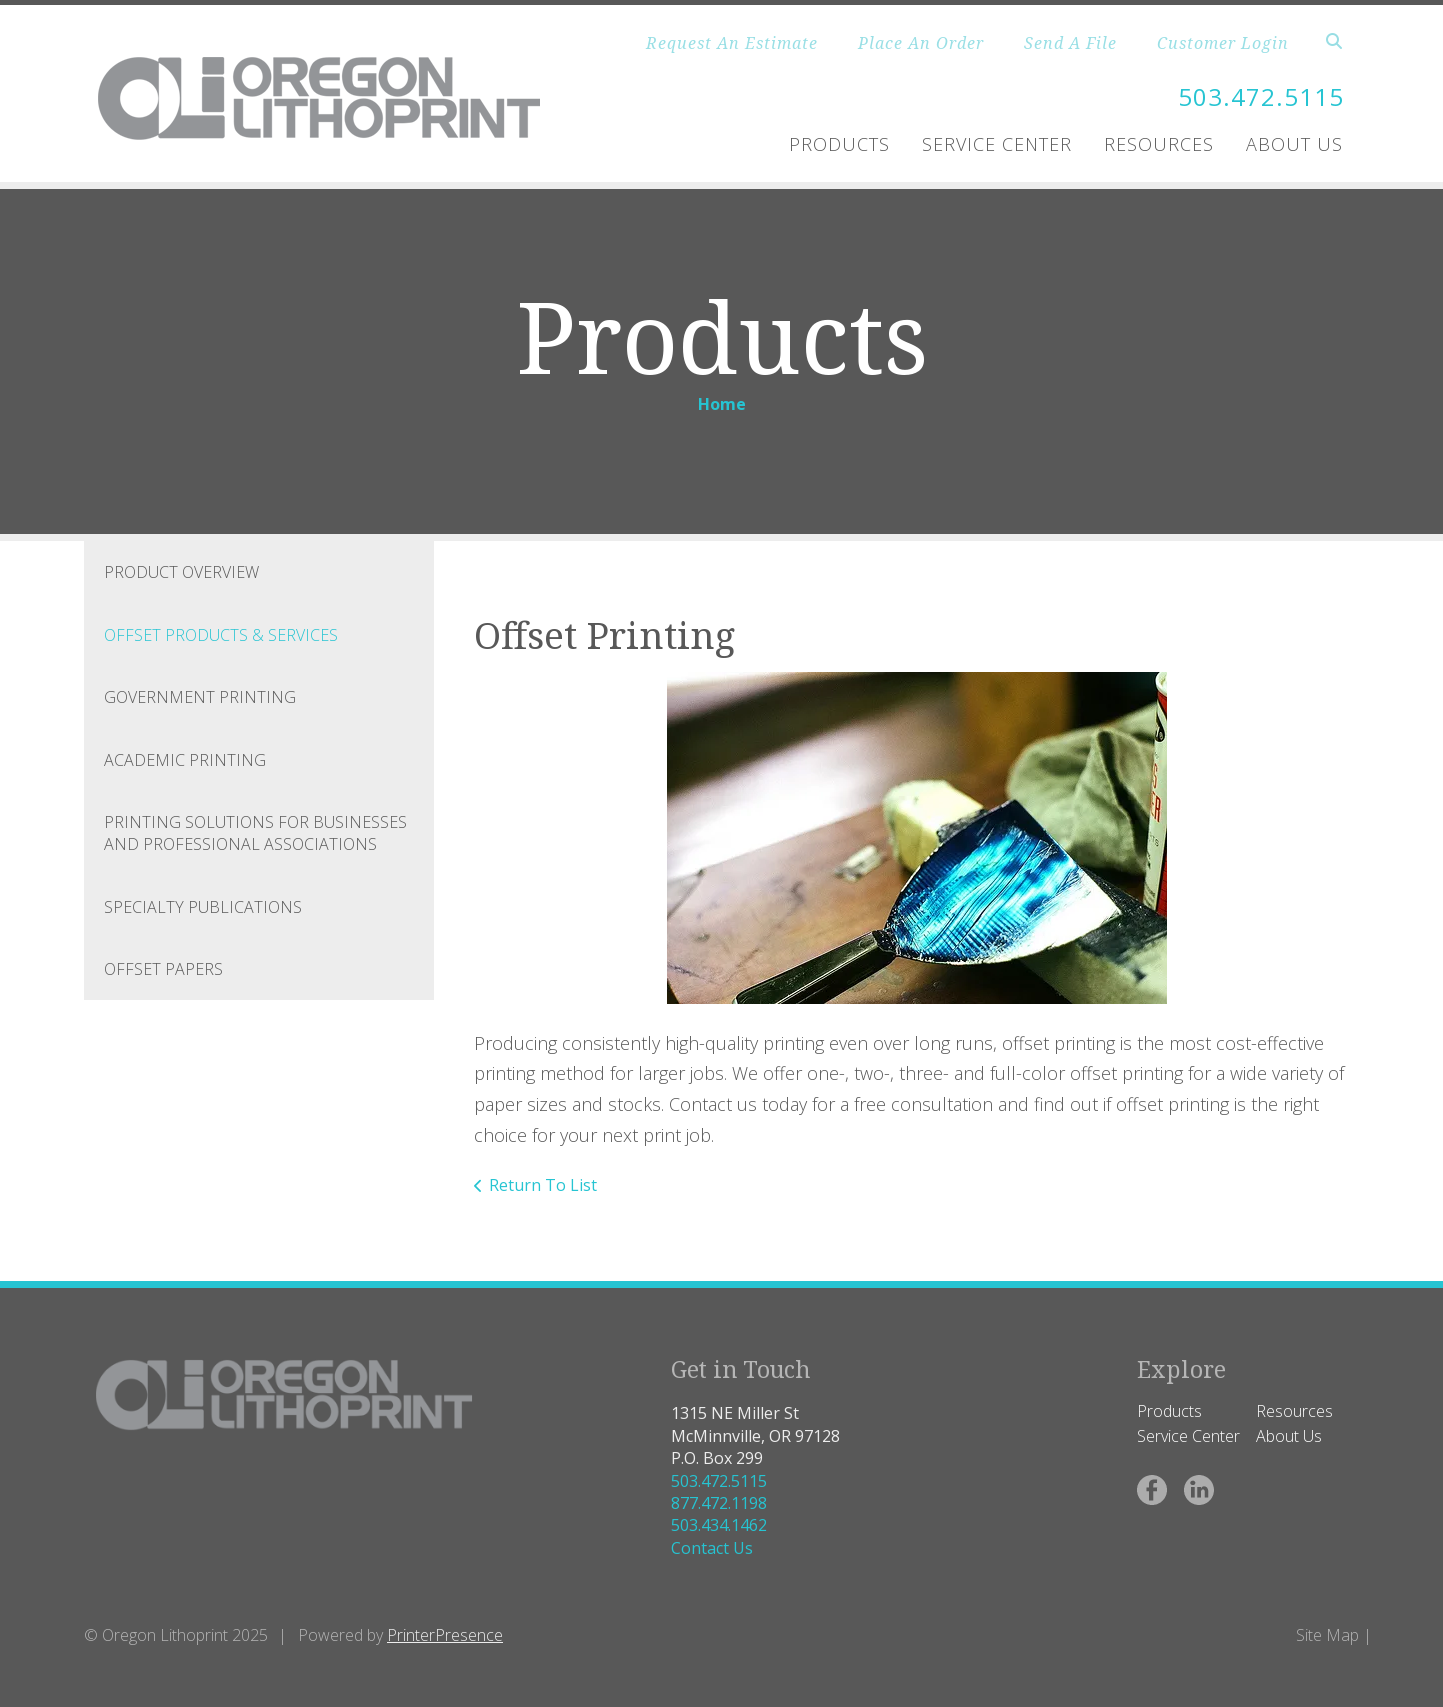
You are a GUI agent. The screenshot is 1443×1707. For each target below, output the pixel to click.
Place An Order (921, 43)
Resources (1159, 144)
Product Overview (181, 572)
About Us (1294, 144)
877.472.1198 (719, 1503)
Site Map (1327, 1635)
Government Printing (200, 697)
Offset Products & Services (221, 635)
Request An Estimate (732, 43)
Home (722, 404)
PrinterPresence (445, 1635)
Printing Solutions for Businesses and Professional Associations (255, 833)
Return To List (543, 1185)
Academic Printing (185, 760)
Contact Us (712, 1548)
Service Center (997, 144)
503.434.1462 (719, 1525)
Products (839, 144)
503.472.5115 (1261, 96)
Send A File (1070, 43)
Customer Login (1223, 43)
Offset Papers (163, 969)
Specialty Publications (203, 907)
